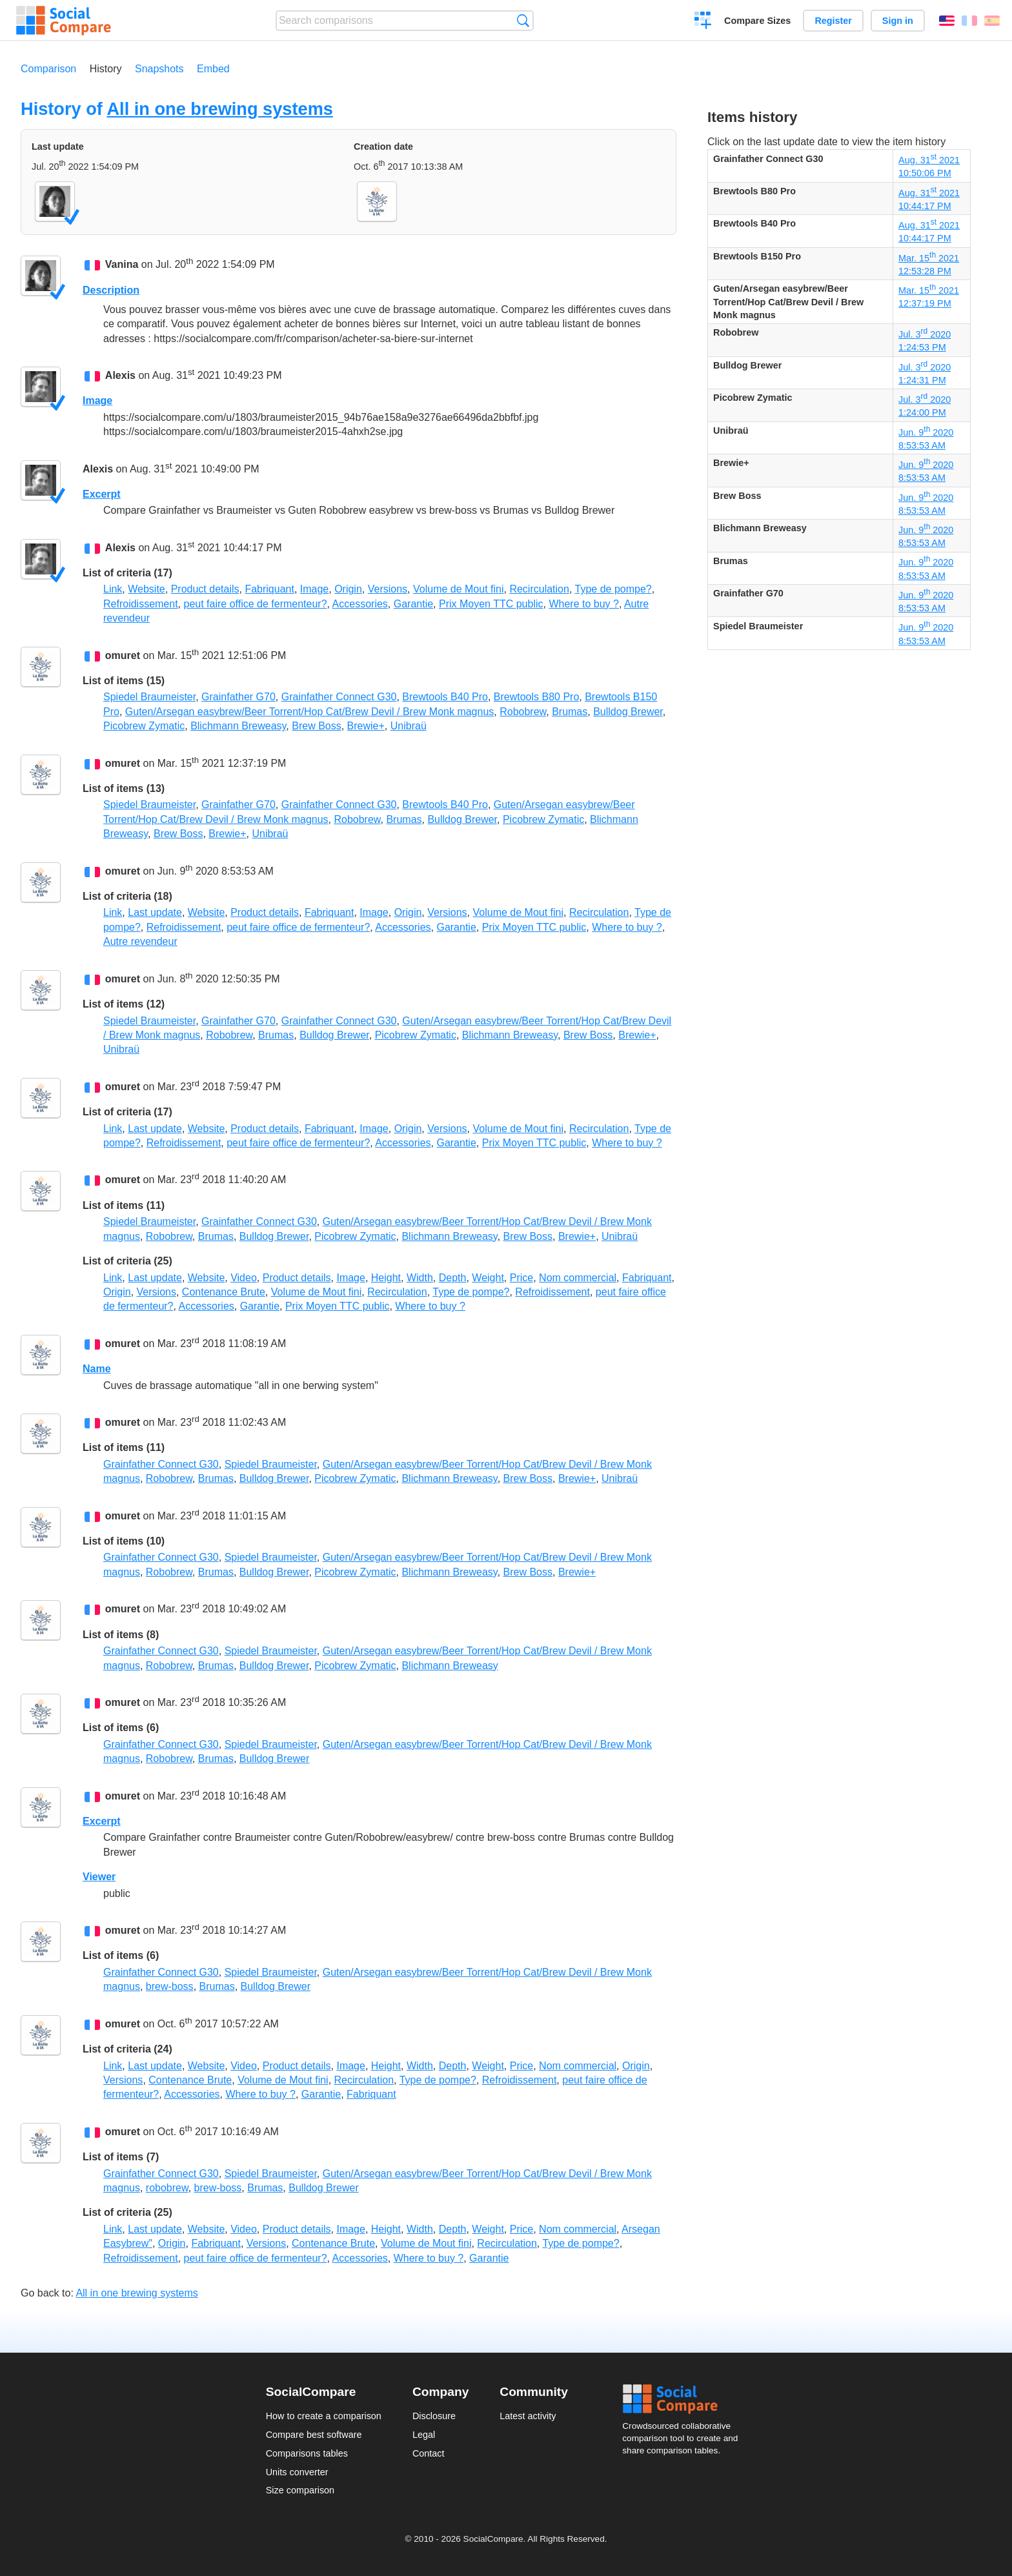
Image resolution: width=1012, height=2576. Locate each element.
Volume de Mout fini (458, 588)
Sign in (897, 20)
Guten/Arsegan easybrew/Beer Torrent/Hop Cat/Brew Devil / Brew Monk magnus (309, 711)
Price (521, 1277)
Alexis (120, 375)
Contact (428, 2453)
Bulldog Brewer (628, 711)
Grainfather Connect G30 (339, 696)
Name (97, 1368)
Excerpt (102, 494)
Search (523, 20)
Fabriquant (269, 588)
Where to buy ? (584, 603)
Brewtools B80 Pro (537, 696)
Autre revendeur (140, 941)
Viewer (99, 1876)
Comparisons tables (307, 2453)
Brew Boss (316, 725)
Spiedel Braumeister (149, 696)
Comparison (48, 68)
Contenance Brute (223, 1291)
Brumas (569, 711)
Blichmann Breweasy (238, 725)
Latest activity (528, 2416)
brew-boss (170, 1986)
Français (969, 20)
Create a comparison (703, 22)
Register (833, 20)
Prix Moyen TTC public (491, 603)
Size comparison (300, 2490)
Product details (205, 588)
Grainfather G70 (238, 696)
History (106, 68)
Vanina (122, 264)
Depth (453, 1277)
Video (243, 1277)
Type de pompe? (613, 588)
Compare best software (314, 2434)
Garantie (413, 603)
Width (420, 1277)
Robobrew (523, 711)
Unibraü (408, 725)
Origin (348, 588)
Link (112, 588)
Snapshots (159, 68)
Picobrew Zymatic (144, 725)
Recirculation (539, 588)
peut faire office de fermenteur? (255, 603)
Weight (488, 1277)
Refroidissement (140, 603)
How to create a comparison (323, 2416)
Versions (387, 588)
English (947, 20)
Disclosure (434, 2416)
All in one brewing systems (219, 109)
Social (684, 2399)
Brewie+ (366, 725)
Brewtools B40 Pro (445, 696)
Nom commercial (577, 1277)
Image (97, 400)
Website (146, 588)
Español (992, 20)
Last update (155, 912)
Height (386, 1277)
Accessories (360, 603)
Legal (423, 2434)
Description (111, 290)
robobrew (167, 2187)
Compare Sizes (757, 20)
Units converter (297, 2472)
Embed (213, 68)
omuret (122, 655)
